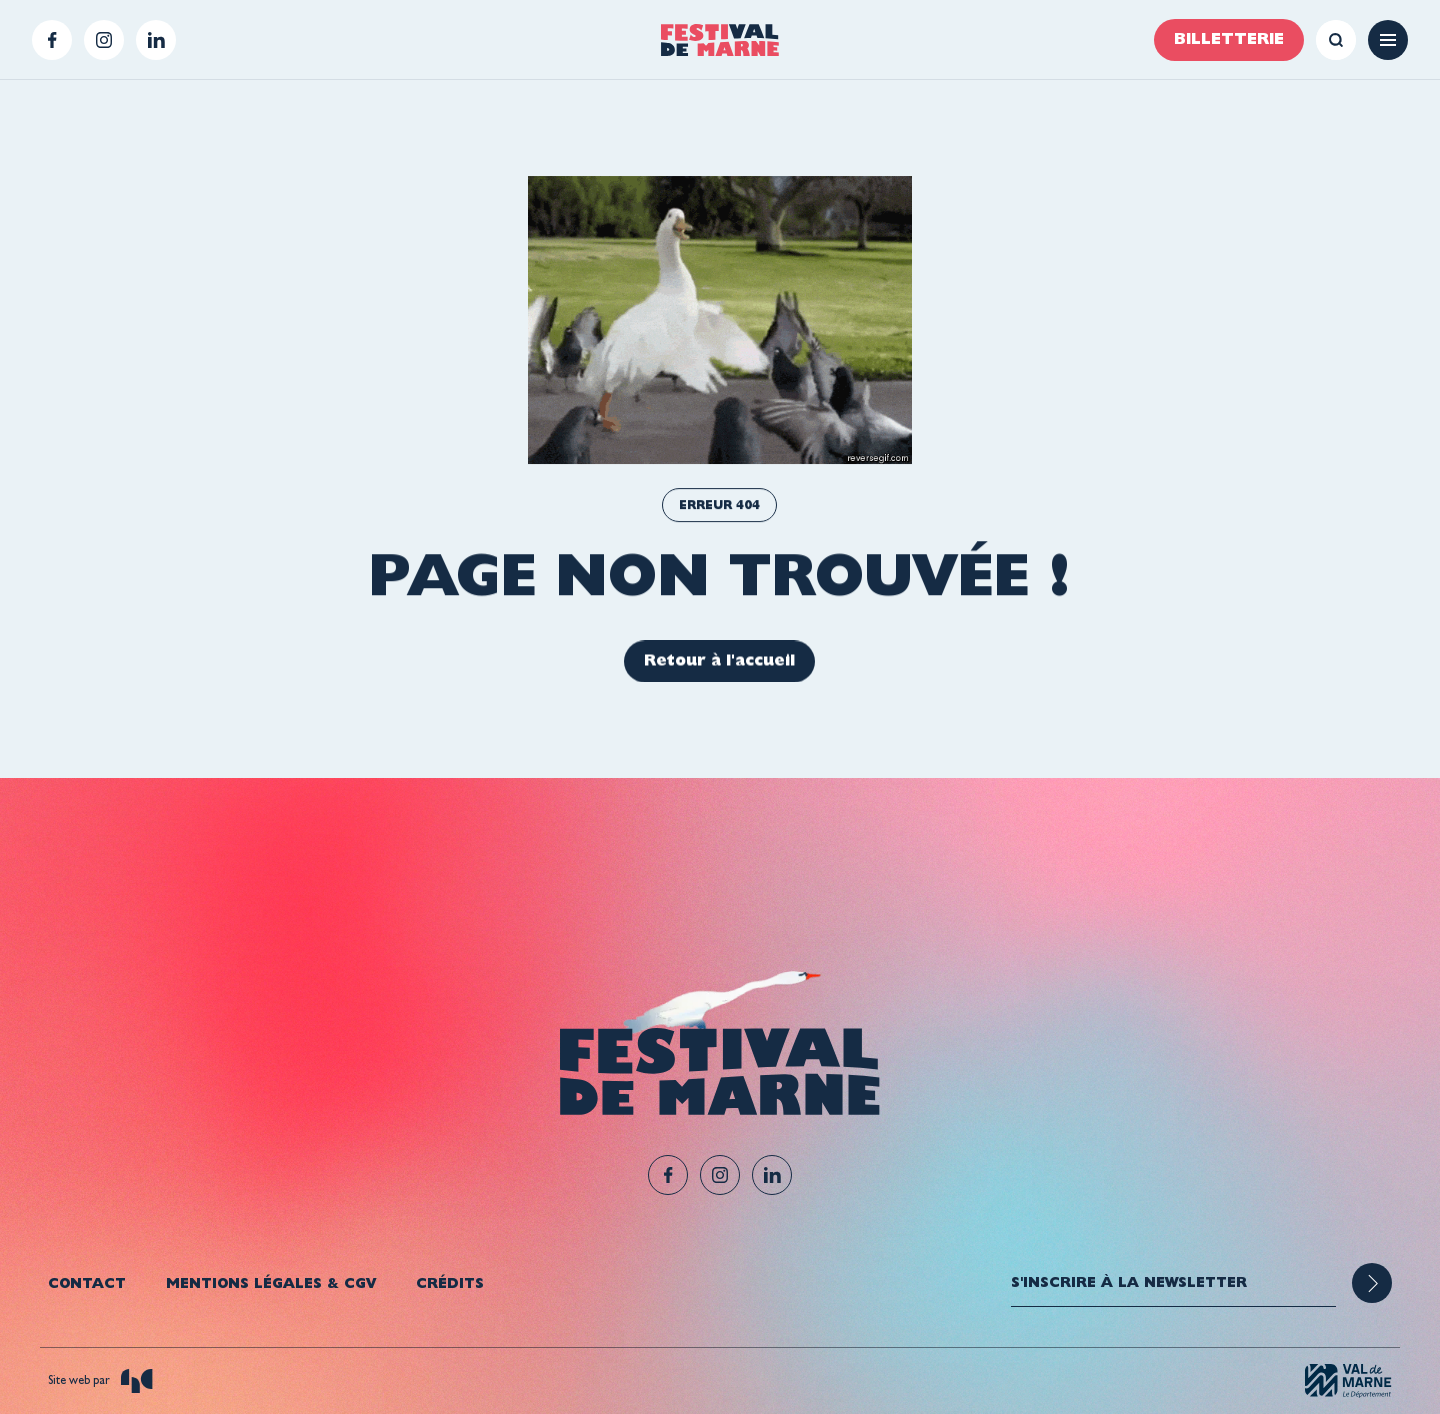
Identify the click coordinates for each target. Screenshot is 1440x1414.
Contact (87, 1283)
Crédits (450, 1283)
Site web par (100, 1381)
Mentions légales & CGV (271, 1283)
